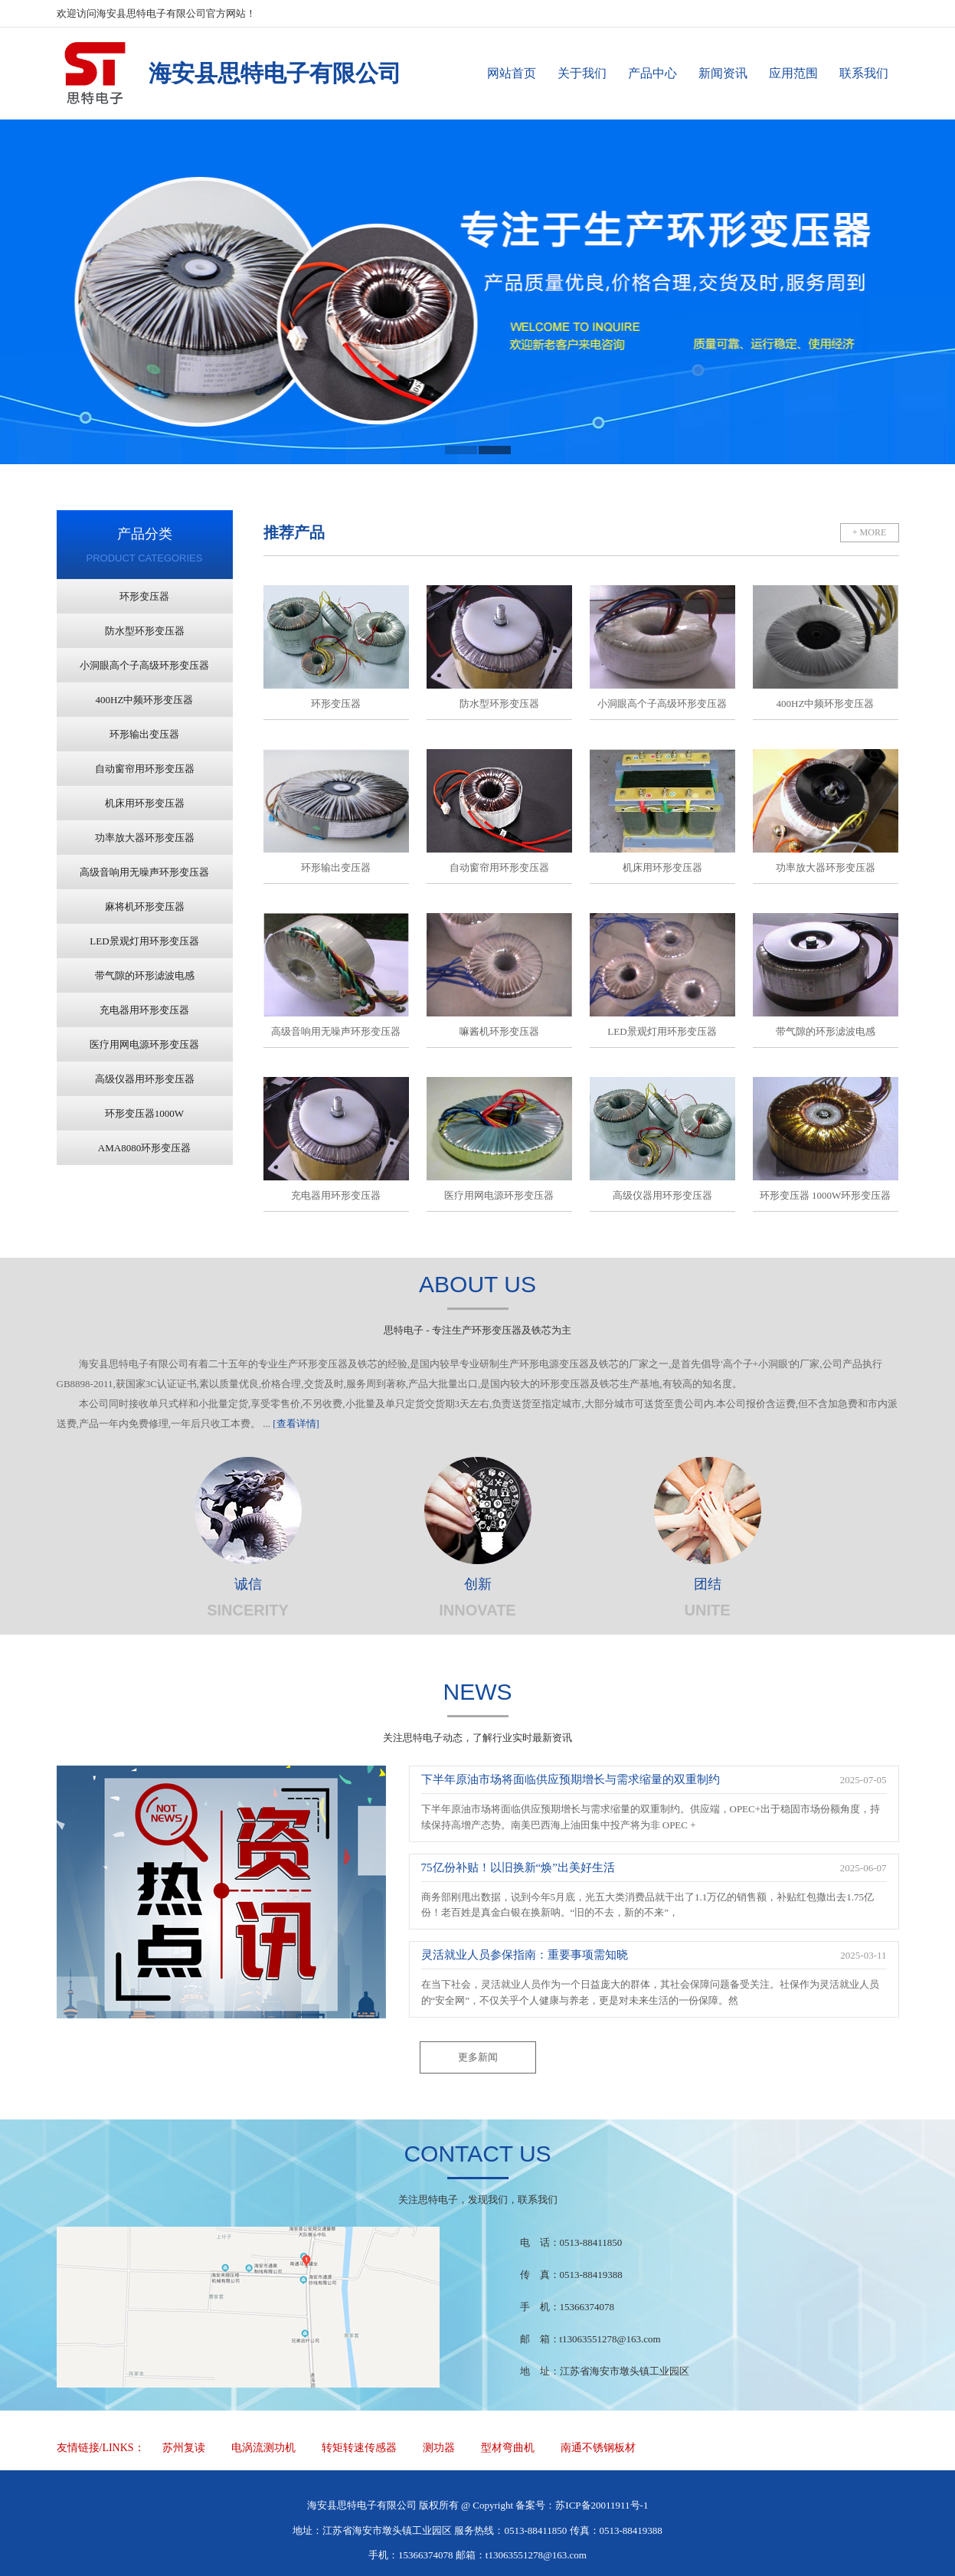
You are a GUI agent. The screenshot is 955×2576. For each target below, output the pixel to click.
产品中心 (652, 73)
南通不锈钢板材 (598, 2447)
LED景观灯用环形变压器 (144, 941)
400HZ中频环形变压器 (145, 699)
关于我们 (582, 73)
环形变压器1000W (144, 1113)
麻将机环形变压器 (145, 906)
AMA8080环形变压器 (144, 1148)
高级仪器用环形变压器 (145, 1079)
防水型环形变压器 (145, 631)
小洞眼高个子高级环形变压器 (144, 665)
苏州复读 (183, 2447)
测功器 (439, 2447)
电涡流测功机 (263, 2447)
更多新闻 (478, 2057)
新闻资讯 (722, 73)
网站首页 (511, 73)
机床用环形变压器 (145, 803)
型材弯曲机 (508, 2447)
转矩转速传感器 (359, 2447)
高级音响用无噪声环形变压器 (144, 872)
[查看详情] (296, 1423)
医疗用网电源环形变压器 (144, 1044)
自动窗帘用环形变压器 (145, 768)
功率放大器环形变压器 (145, 837)
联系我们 (863, 73)
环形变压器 (144, 596)
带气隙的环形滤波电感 (145, 975)
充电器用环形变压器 (144, 1010)
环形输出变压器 (144, 734)
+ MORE (869, 532)
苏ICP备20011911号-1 (601, 2505)
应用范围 (793, 73)
